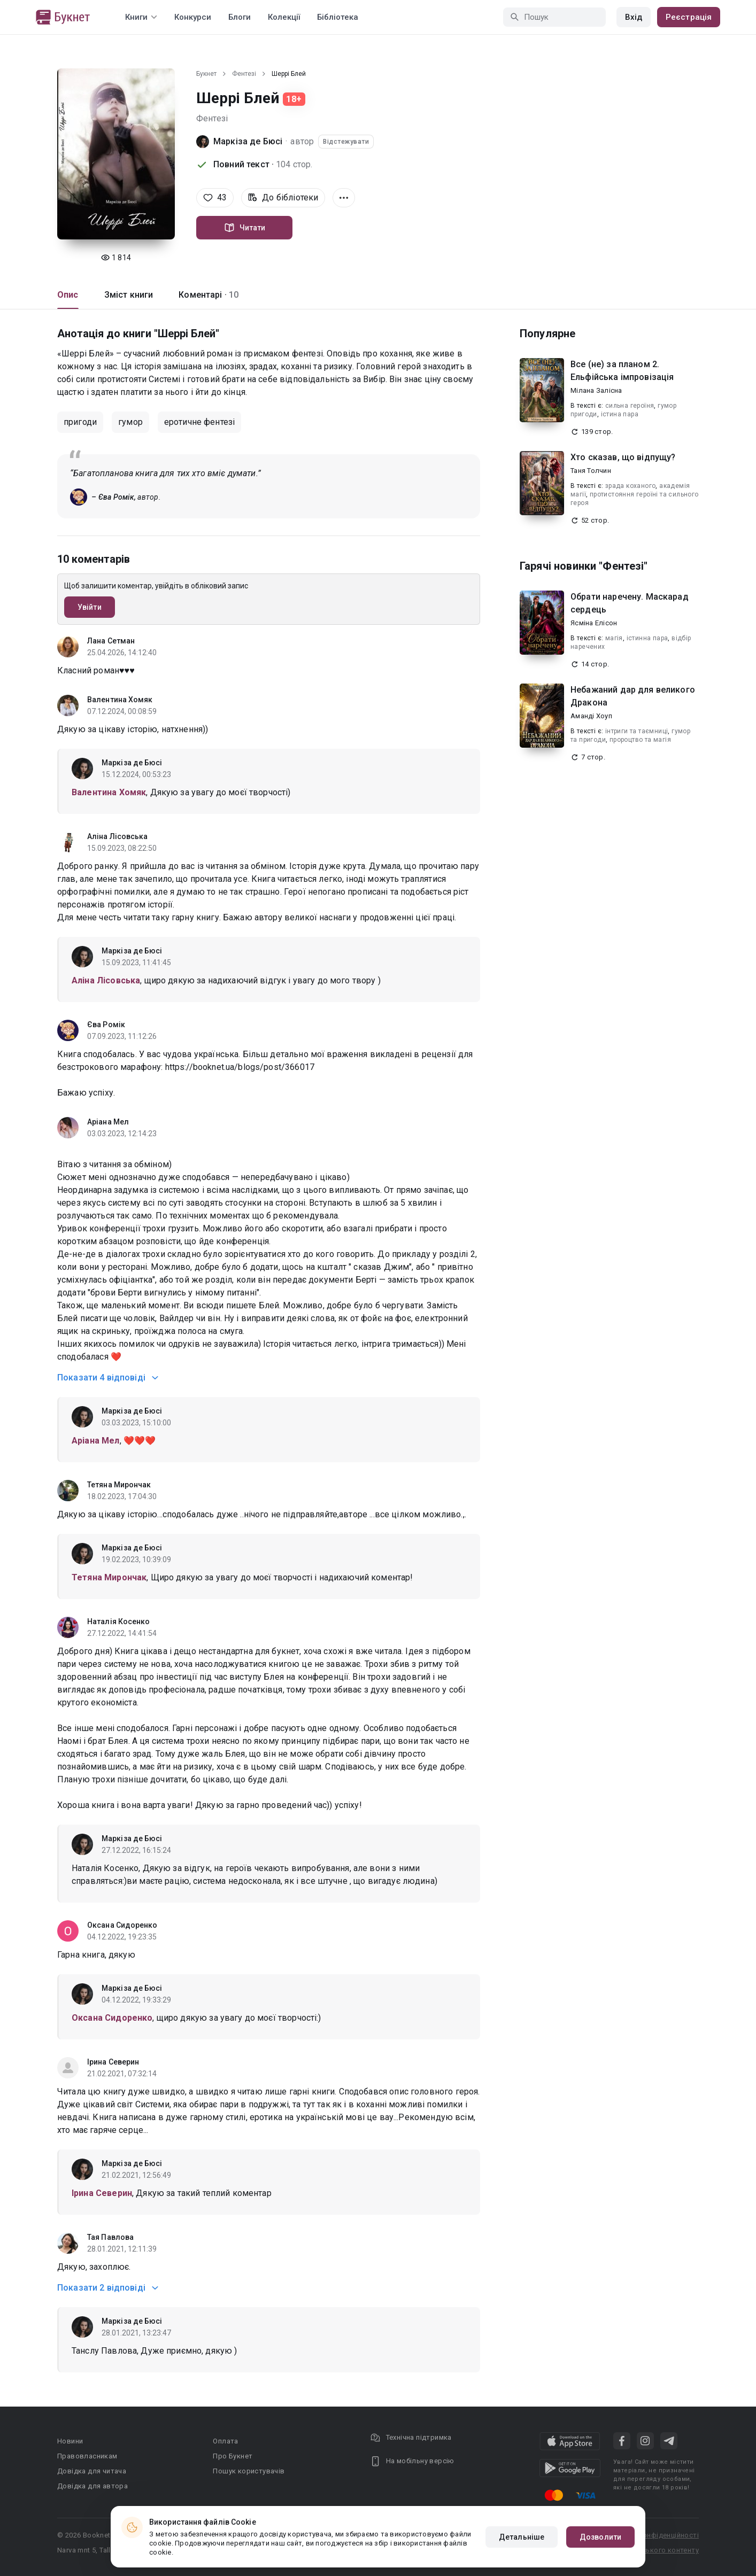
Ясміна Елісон (593, 623)
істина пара (619, 414)
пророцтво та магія (640, 739)
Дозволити (600, 2537)
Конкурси (192, 17)
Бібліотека (337, 17)
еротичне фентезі (199, 422)
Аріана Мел (108, 1122)
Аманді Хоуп (591, 716)
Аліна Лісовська (117, 836)
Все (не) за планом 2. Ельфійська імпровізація (622, 370)
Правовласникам (87, 2456)
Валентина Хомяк (120, 699)
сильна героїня (629, 405)
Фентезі (244, 73)
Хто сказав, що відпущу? (622, 457)
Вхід (633, 17)
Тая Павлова (110, 2237)
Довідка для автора (92, 2486)
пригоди (80, 422)
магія (614, 638)
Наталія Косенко (118, 1621)
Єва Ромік (106, 1024)
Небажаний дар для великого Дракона (632, 696)
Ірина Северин (113, 2062)
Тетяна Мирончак (119, 1484)
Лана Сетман (111, 641)
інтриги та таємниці (636, 731)
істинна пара (647, 638)
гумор (130, 422)
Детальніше (521, 2537)
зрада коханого (630, 486)
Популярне (547, 333)
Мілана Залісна (596, 390)
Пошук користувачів (248, 2471)
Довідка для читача (91, 2471)
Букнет (206, 73)
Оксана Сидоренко (122, 1925)
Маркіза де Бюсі (247, 141)
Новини (70, 2441)
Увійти (90, 607)
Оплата (225, 2441)
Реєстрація (689, 17)
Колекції (284, 17)
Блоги (239, 17)
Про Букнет (232, 2456)
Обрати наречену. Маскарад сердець (629, 603)
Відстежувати (346, 141)
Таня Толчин (590, 471)
